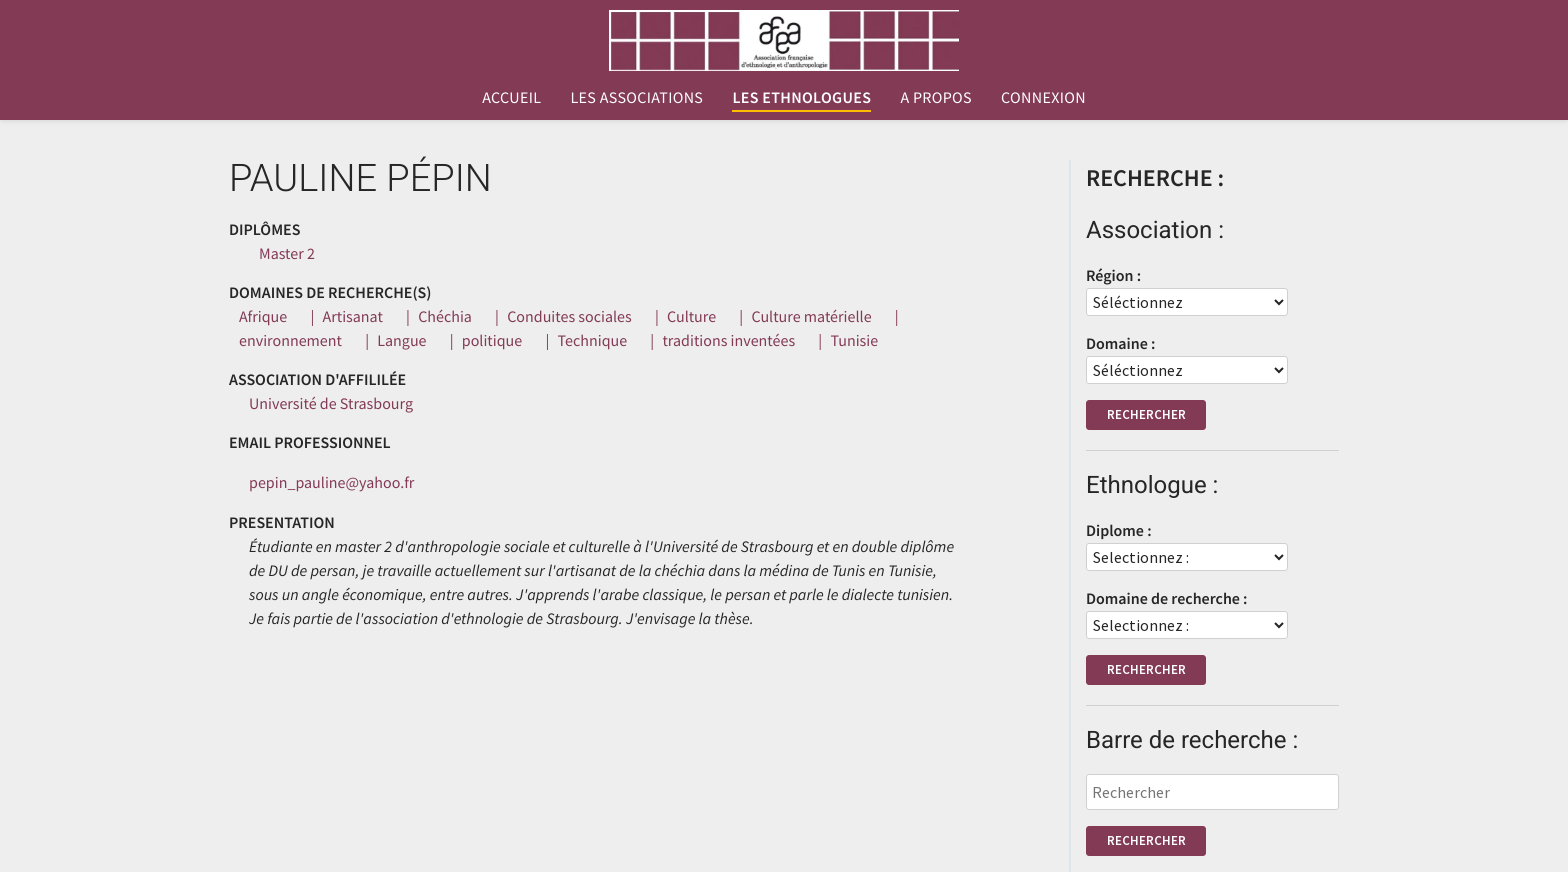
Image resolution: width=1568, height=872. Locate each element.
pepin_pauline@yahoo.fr (331, 483)
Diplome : (1119, 531)
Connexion (1043, 98)
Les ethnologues (801, 98)
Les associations (636, 98)
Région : (1113, 276)
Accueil (511, 98)
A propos (935, 98)
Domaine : (1120, 344)
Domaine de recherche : (1167, 599)
